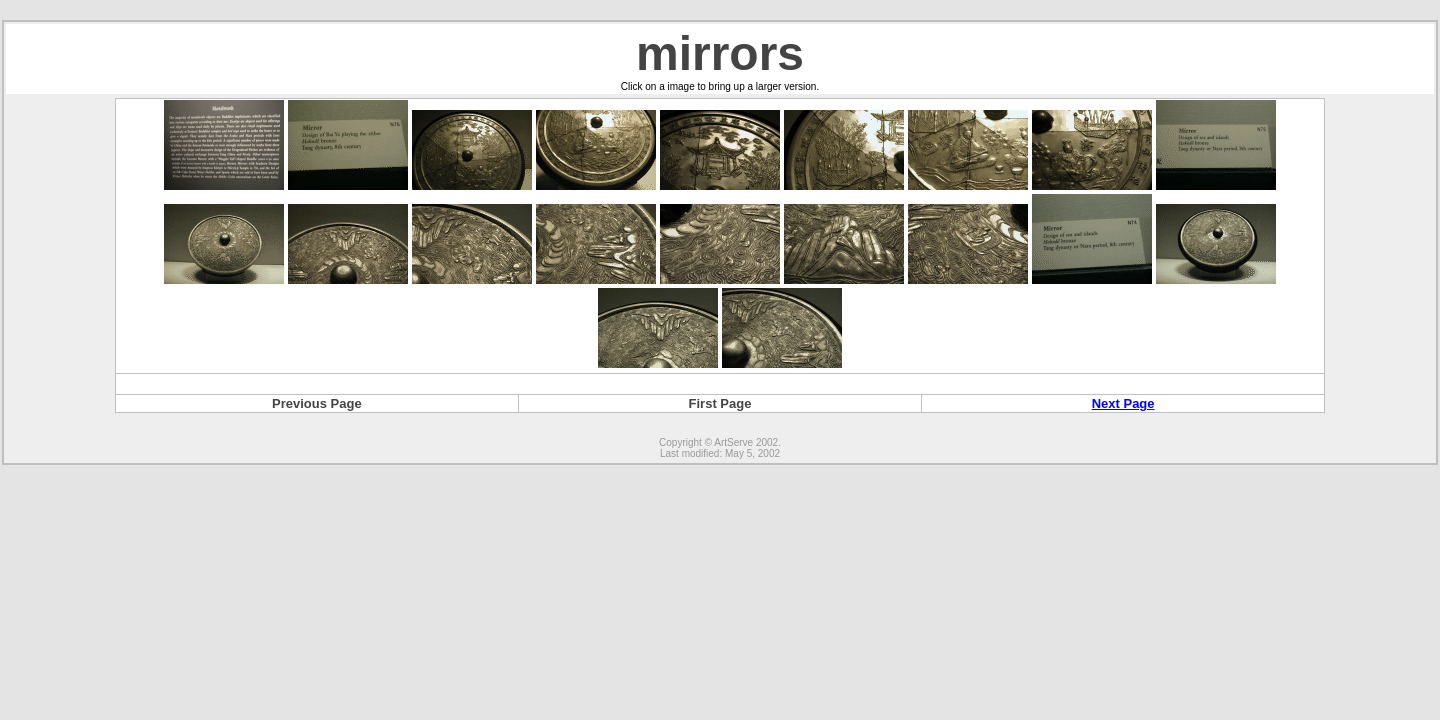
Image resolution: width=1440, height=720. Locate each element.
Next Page (1123, 403)
